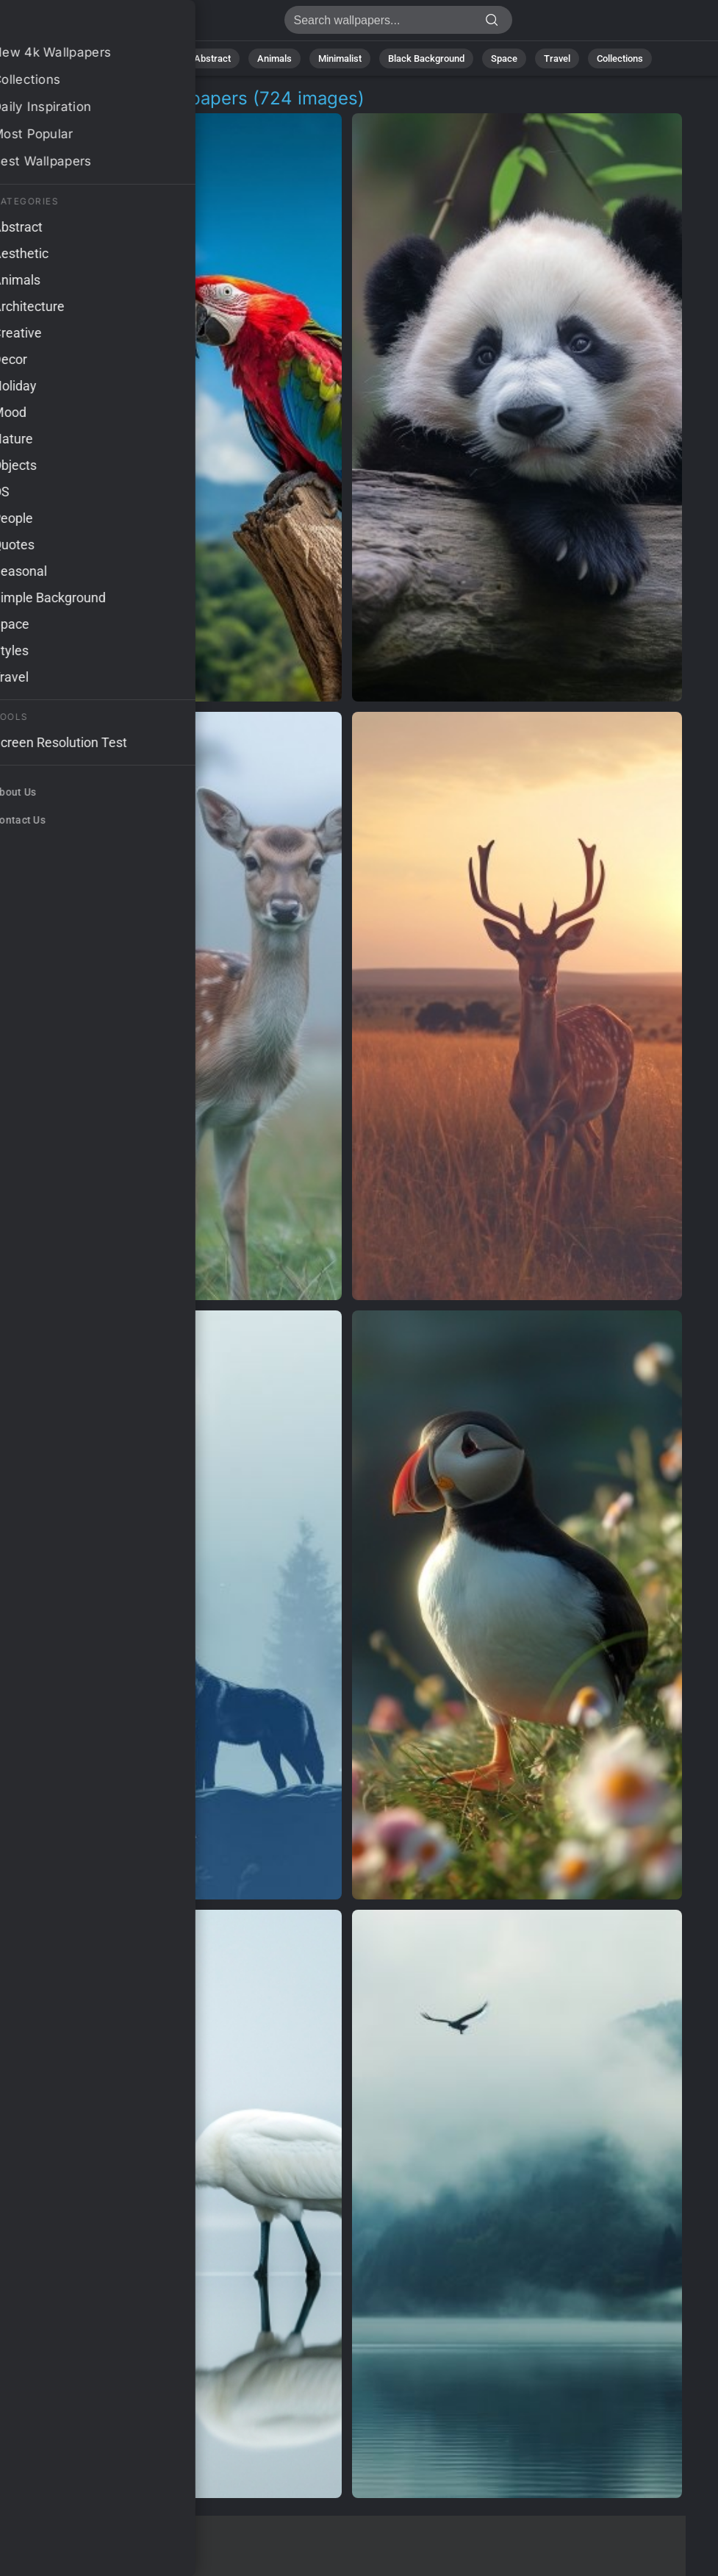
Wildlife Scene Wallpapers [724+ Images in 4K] (88, 24)
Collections (620, 58)
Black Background (426, 58)
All (106, 58)
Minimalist (340, 58)
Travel (557, 58)
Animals (274, 58)
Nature (153, 58)
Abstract (212, 58)
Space (504, 58)
